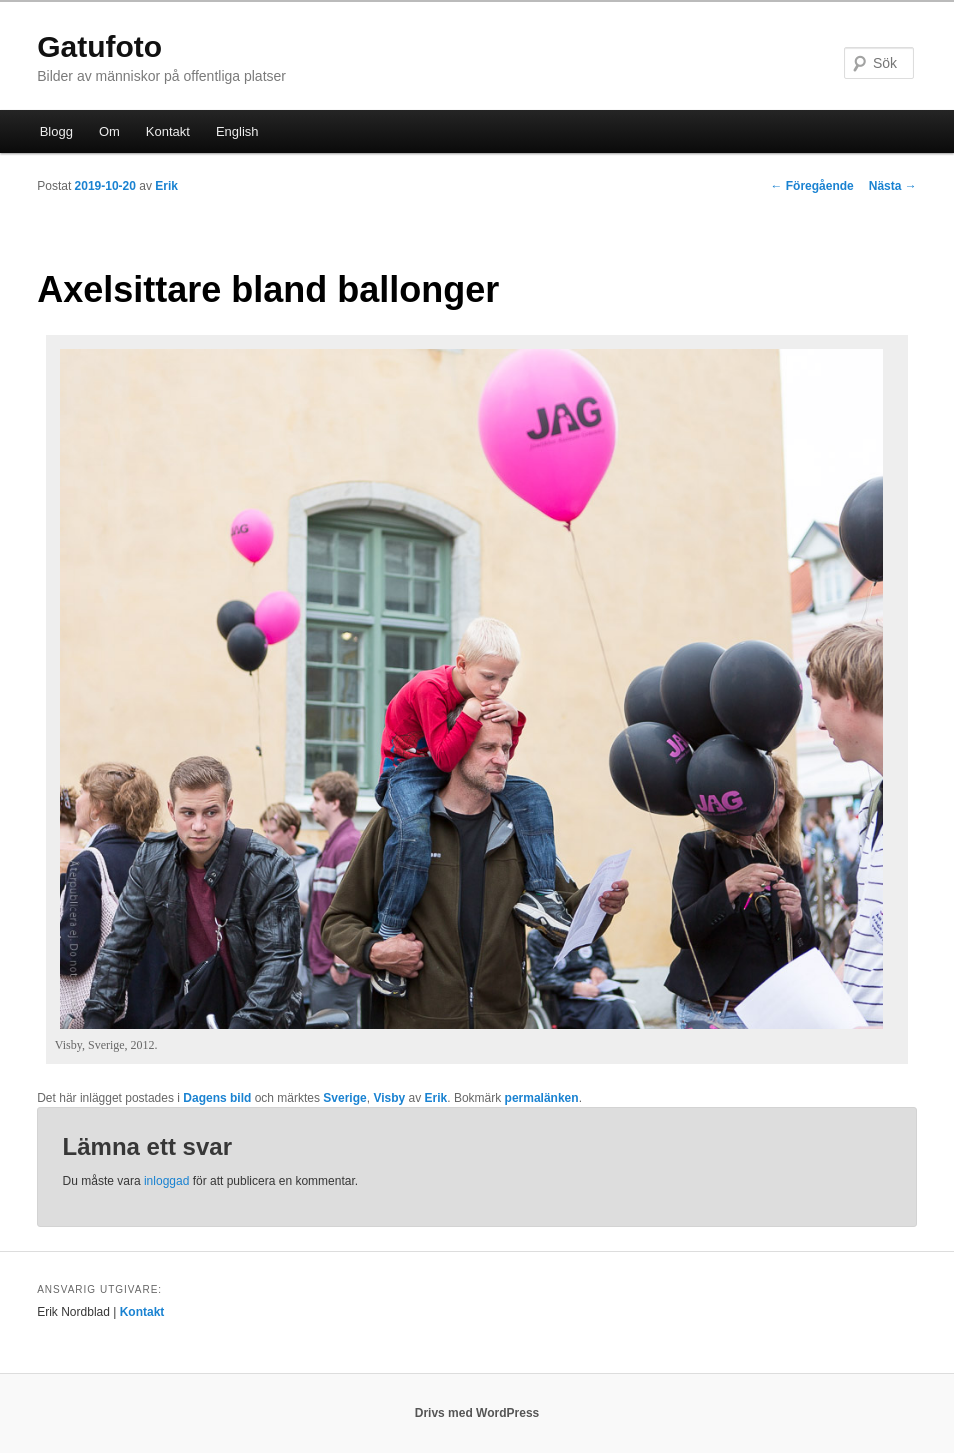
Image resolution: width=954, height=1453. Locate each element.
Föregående (811, 186)
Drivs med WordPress (477, 1413)
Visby (389, 1098)
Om (109, 131)
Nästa (893, 186)
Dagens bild (217, 1098)
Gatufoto (99, 46)
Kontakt (168, 131)
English (237, 131)
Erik (166, 186)
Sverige (344, 1098)
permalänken (542, 1098)
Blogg (56, 131)
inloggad (166, 1181)
